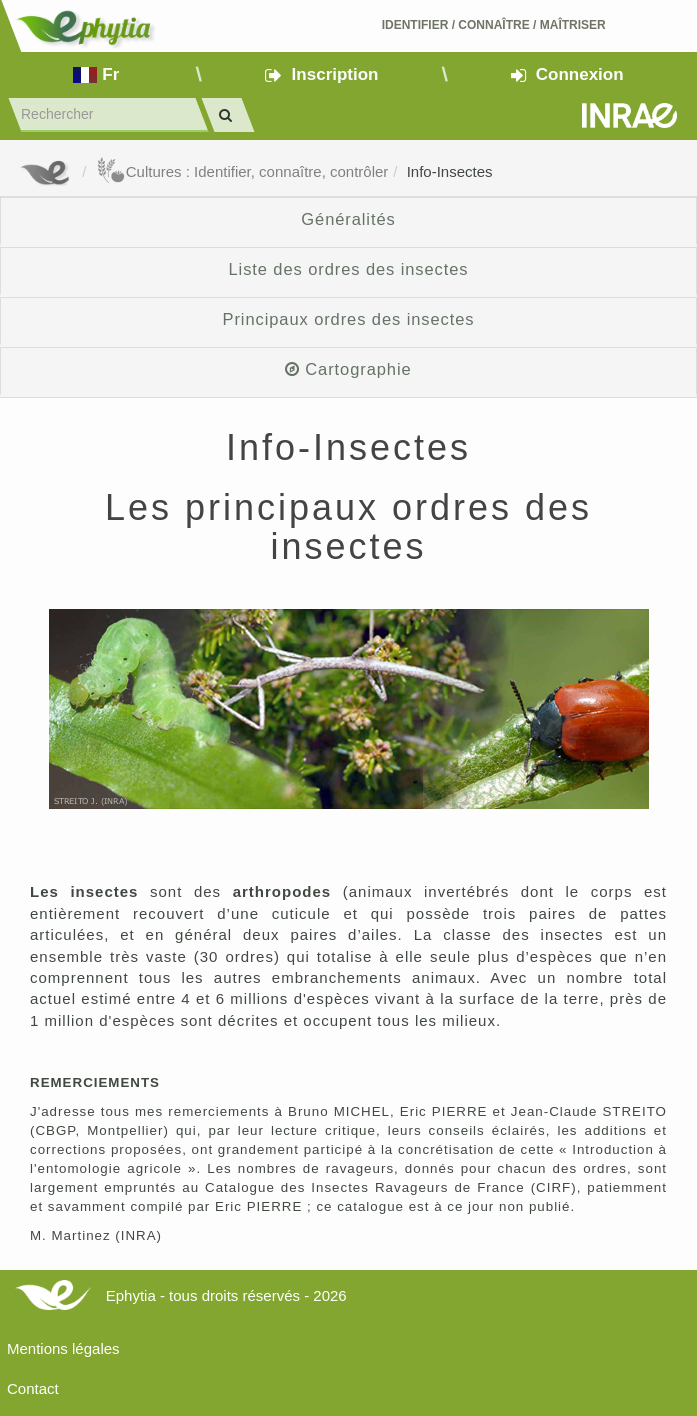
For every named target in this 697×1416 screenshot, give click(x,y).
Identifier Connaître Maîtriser (494, 25)
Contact (33, 1388)
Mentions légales (63, 1348)
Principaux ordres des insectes (349, 319)
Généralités (348, 219)
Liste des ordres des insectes (348, 269)
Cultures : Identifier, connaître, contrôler (242, 171)
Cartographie (348, 369)
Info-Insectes (450, 171)
